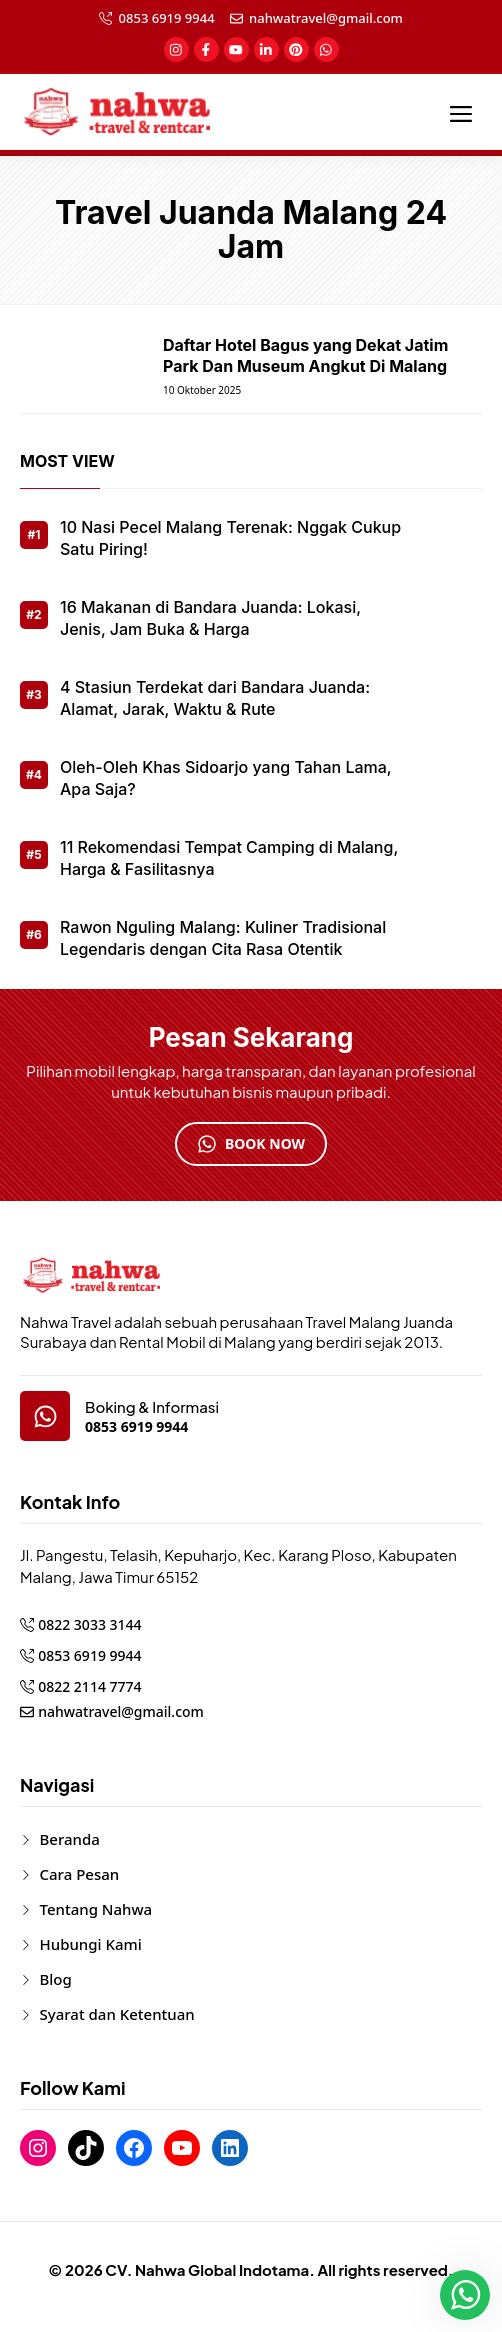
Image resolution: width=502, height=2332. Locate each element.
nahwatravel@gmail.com (326, 18)
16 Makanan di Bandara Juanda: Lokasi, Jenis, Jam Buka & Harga (210, 618)
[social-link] (176, 49)
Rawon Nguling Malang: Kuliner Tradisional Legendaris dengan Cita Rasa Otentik (223, 938)
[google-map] (45, 1416)
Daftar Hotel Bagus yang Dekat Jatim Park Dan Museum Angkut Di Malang (305, 355)
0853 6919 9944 (167, 18)
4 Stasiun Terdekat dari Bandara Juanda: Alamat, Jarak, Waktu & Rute (215, 698)
